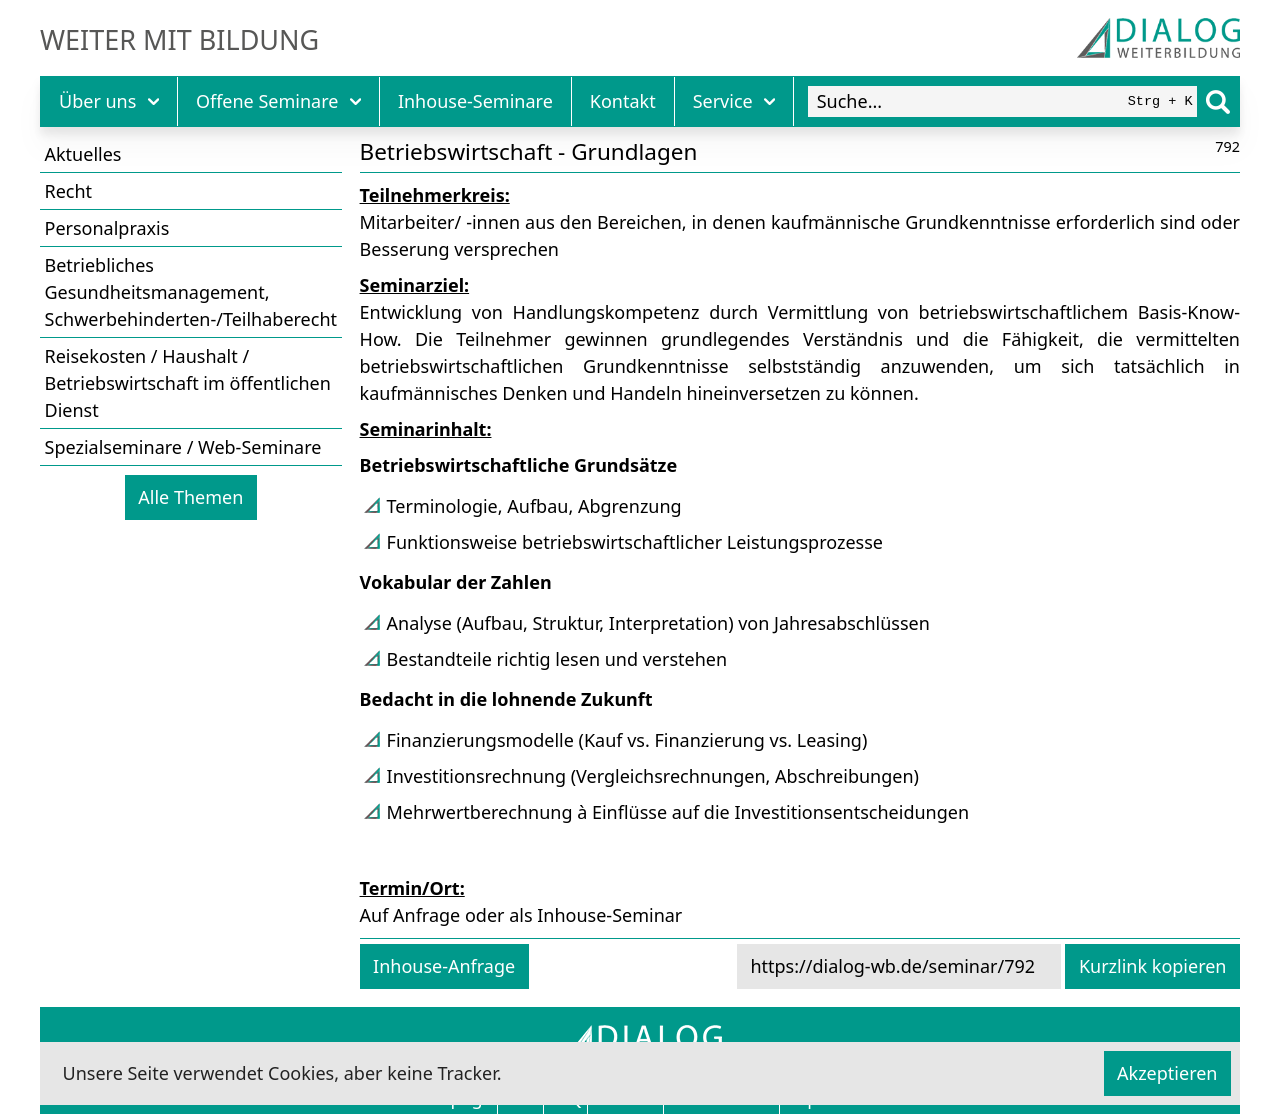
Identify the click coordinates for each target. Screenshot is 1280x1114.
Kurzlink (1153, 966)
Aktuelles (83, 154)
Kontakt (623, 101)
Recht (69, 191)
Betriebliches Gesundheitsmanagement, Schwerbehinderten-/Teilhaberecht (191, 292)
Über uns (109, 101)
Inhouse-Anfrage (444, 966)
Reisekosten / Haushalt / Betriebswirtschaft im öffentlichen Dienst (188, 383)
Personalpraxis (107, 228)
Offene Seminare (278, 101)
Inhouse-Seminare (475, 101)
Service (734, 101)
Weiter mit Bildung (179, 40)
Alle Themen (190, 497)
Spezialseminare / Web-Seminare (183, 447)
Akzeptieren (1167, 1073)
